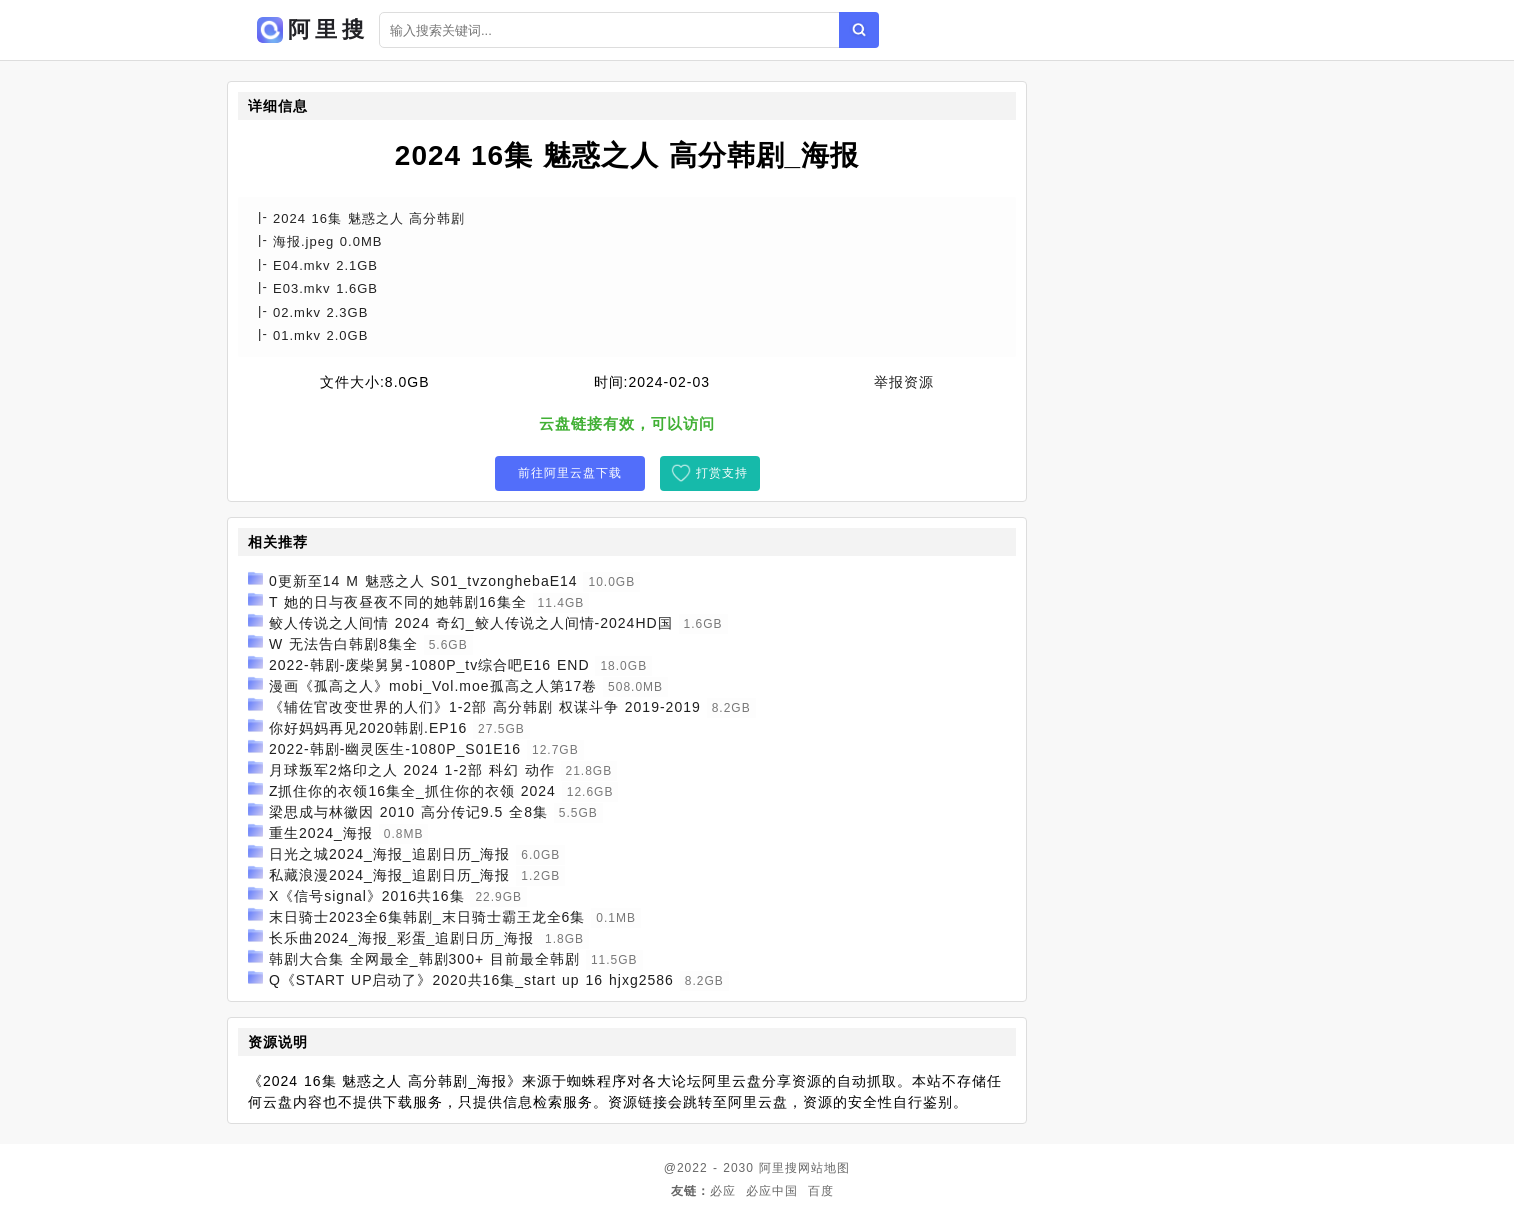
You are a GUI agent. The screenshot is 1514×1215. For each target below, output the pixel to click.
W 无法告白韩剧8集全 (343, 644)
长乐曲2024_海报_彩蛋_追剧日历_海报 (401, 938)
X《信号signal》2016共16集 (367, 896)
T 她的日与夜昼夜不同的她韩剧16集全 (398, 602)
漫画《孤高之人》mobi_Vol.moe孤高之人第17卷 (433, 686)
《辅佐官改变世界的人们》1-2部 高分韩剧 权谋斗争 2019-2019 (485, 707)
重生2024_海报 (321, 833)
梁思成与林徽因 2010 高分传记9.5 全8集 (408, 812)
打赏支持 (722, 473)
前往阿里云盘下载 (570, 473)
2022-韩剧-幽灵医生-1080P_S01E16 (395, 749)
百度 (821, 1191)
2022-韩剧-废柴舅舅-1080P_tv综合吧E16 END (429, 665)
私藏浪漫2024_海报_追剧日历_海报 (390, 875)
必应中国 (772, 1191)
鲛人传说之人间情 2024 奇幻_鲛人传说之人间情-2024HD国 (471, 623)
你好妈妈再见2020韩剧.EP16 (368, 728)
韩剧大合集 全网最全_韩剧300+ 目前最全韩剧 (424, 959)
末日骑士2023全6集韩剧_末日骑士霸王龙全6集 (427, 917)
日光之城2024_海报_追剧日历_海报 (390, 854)
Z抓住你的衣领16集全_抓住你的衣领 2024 (412, 791)
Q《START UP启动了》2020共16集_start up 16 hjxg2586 (471, 980)
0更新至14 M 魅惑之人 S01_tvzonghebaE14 (423, 581)
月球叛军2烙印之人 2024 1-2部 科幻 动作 (412, 770)
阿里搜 (778, 1168)
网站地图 (824, 1168)
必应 (723, 1191)
